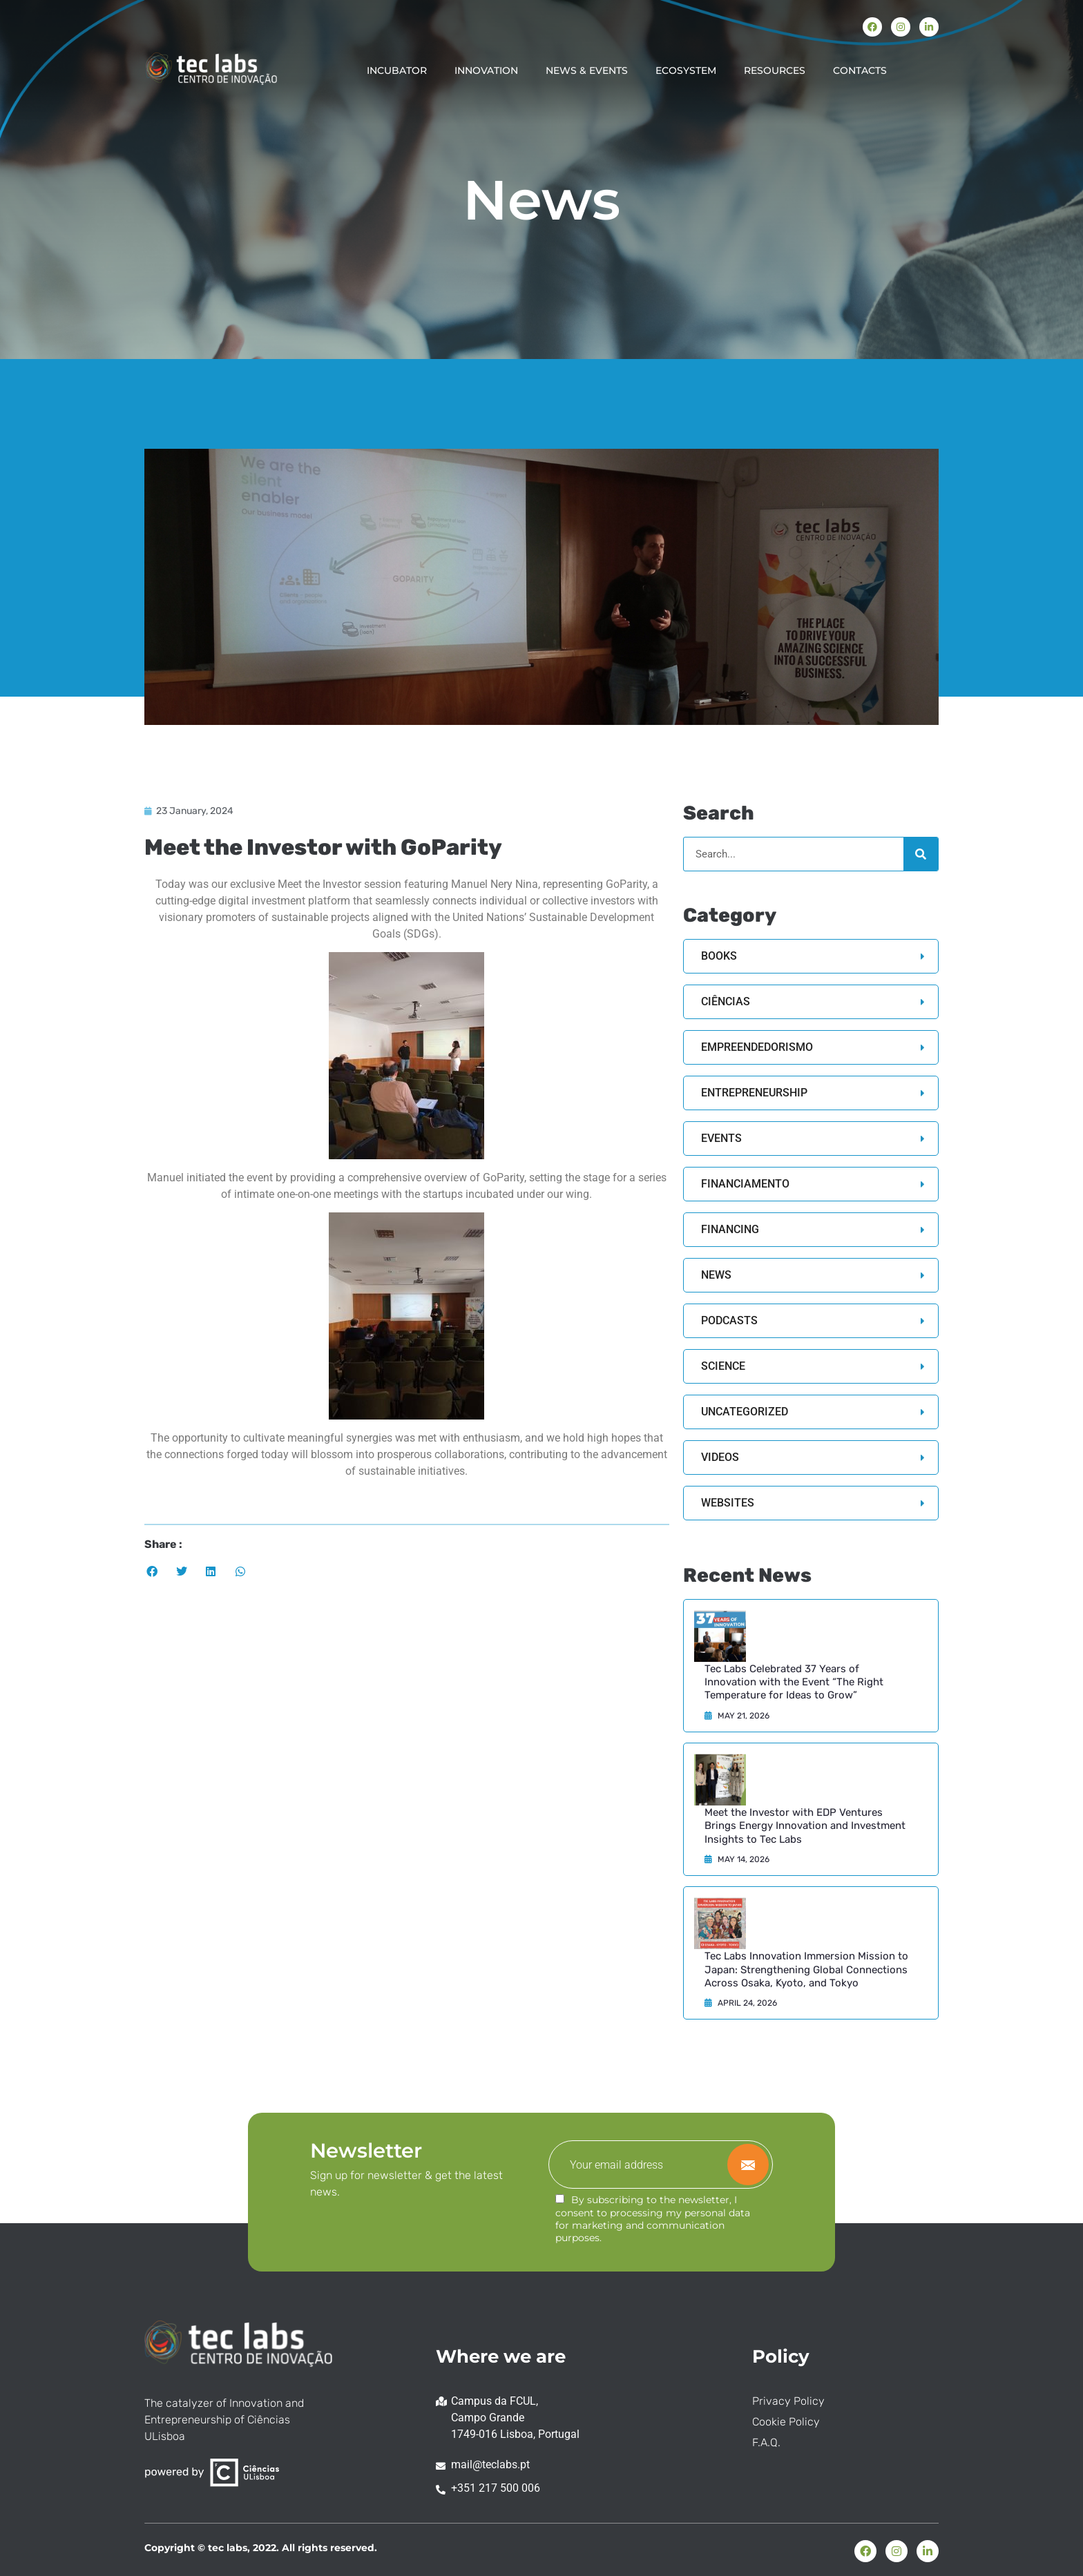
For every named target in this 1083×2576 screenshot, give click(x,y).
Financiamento (745, 1183)
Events (721, 1138)
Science (723, 1366)
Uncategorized (744, 1411)
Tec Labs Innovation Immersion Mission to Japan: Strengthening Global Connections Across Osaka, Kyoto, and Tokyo (806, 1969)
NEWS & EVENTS (587, 70)
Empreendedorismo (757, 1047)
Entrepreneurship (754, 1092)
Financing (730, 1229)
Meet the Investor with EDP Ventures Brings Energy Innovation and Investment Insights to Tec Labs (805, 1825)
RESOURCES (774, 70)
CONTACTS (860, 70)
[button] (152, 1572)
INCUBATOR (397, 70)
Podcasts (729, 1320)
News (716, 1274)
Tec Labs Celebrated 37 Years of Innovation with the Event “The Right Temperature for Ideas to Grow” (794, 1682)
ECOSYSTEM (685, 70)
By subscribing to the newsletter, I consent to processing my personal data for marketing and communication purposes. (652, 2219)
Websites (727, 1502)
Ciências (725, 1001)
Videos (720, 1457)
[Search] (920, 854)
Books (719, 955)
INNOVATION (486, 70)
